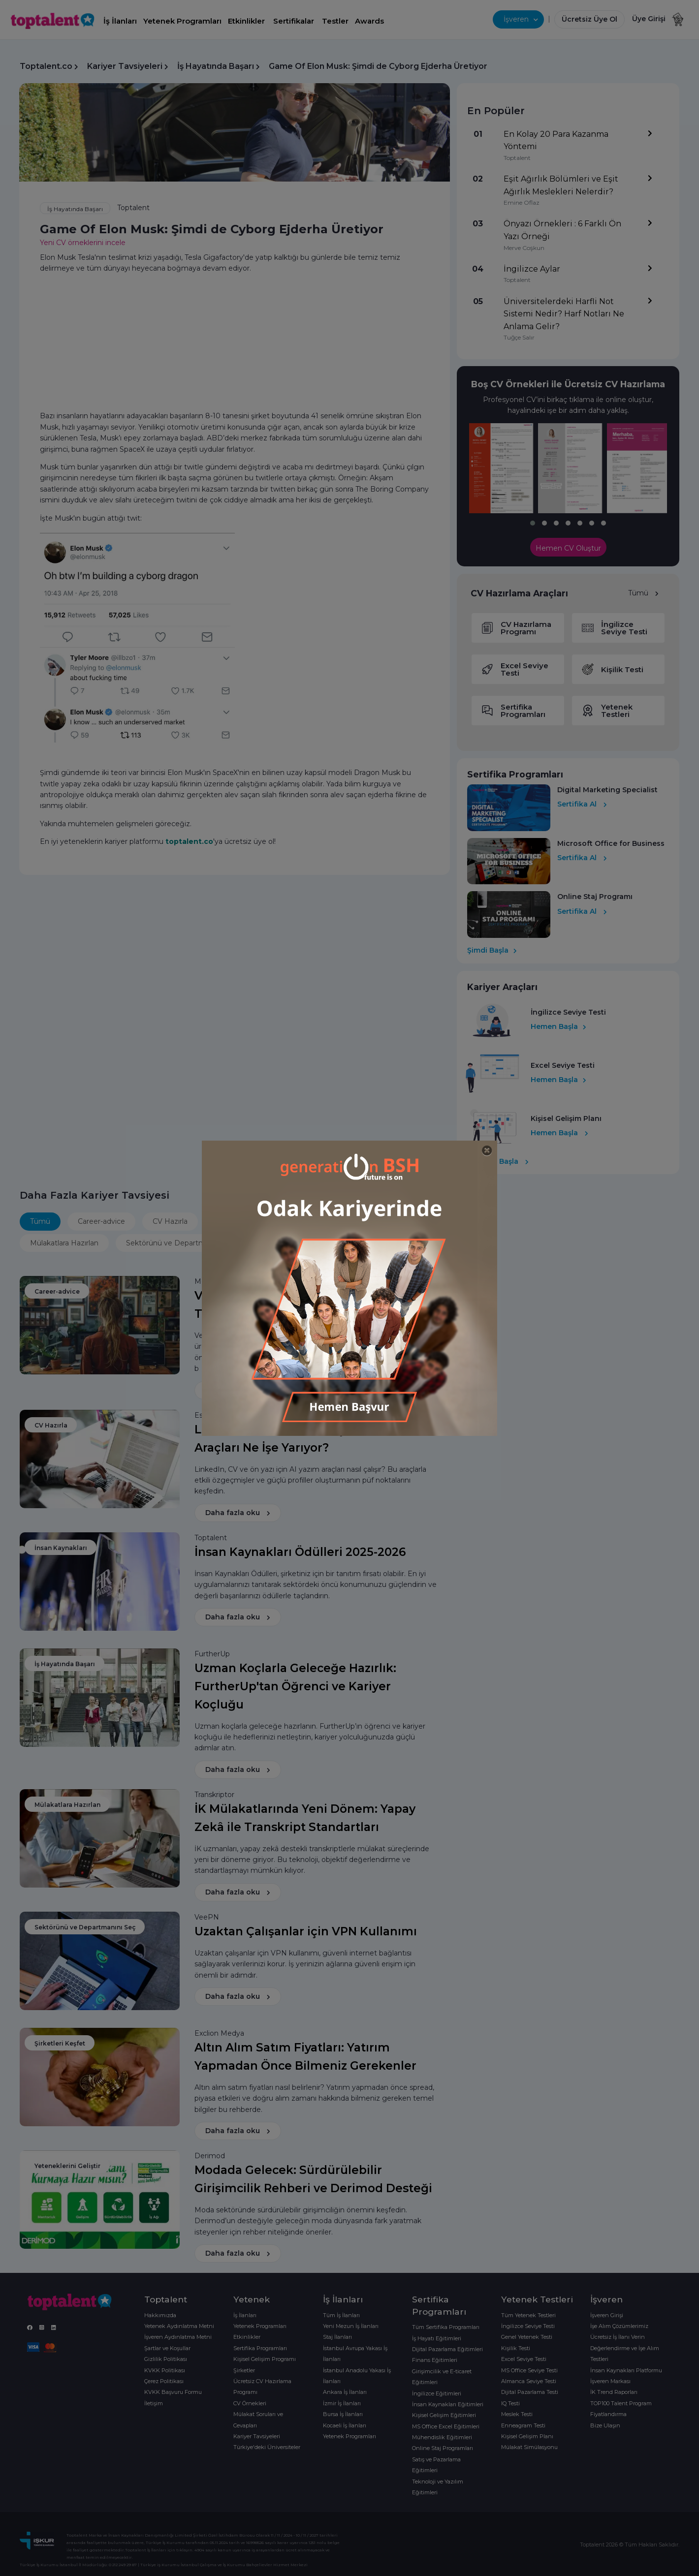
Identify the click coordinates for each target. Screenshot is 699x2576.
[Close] (487, 1151)
